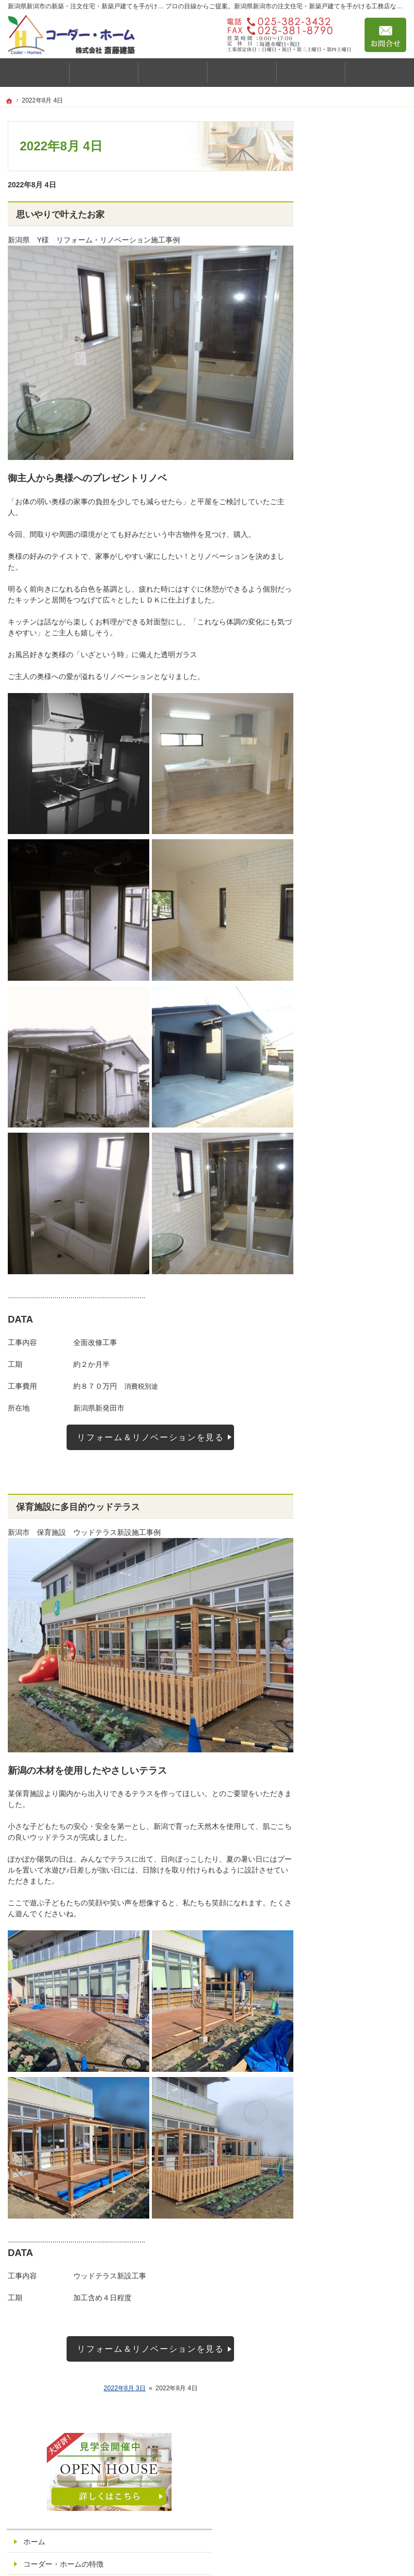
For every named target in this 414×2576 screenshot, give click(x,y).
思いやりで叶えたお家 (60, 215)
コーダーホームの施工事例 (362, 534)
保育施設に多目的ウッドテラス (78, 1507)
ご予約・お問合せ (355, 787)
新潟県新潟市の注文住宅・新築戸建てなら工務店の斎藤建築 (266, 2556)
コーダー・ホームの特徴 (362, 240)
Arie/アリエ (349, 485)
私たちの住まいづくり (363, 315)
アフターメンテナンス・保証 (358, 617)
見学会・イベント (355, 507)
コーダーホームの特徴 (362, 401)
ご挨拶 (336, 266)
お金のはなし (352, 380)
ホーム (336, 213)
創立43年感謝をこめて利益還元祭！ (362, 859)
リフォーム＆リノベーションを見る (150, 1437)
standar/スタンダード (366, 445)
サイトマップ (347, 885)
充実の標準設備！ (355, 720)
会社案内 (340, 742)
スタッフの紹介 (351, 643)
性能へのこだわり (360, 359)
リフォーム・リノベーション (362, 565)
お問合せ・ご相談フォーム (343, 2473)
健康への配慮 (352, 339)
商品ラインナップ (355, 423)
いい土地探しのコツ (358, 698)
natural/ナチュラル (361, 464)
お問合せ (385, 35)
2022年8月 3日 (125, 2388)
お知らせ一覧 (347, 809)
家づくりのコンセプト (362, 289)
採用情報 (340, 765)
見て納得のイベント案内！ (362, 671)
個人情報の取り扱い (358, 832)
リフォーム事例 (356, 590)
